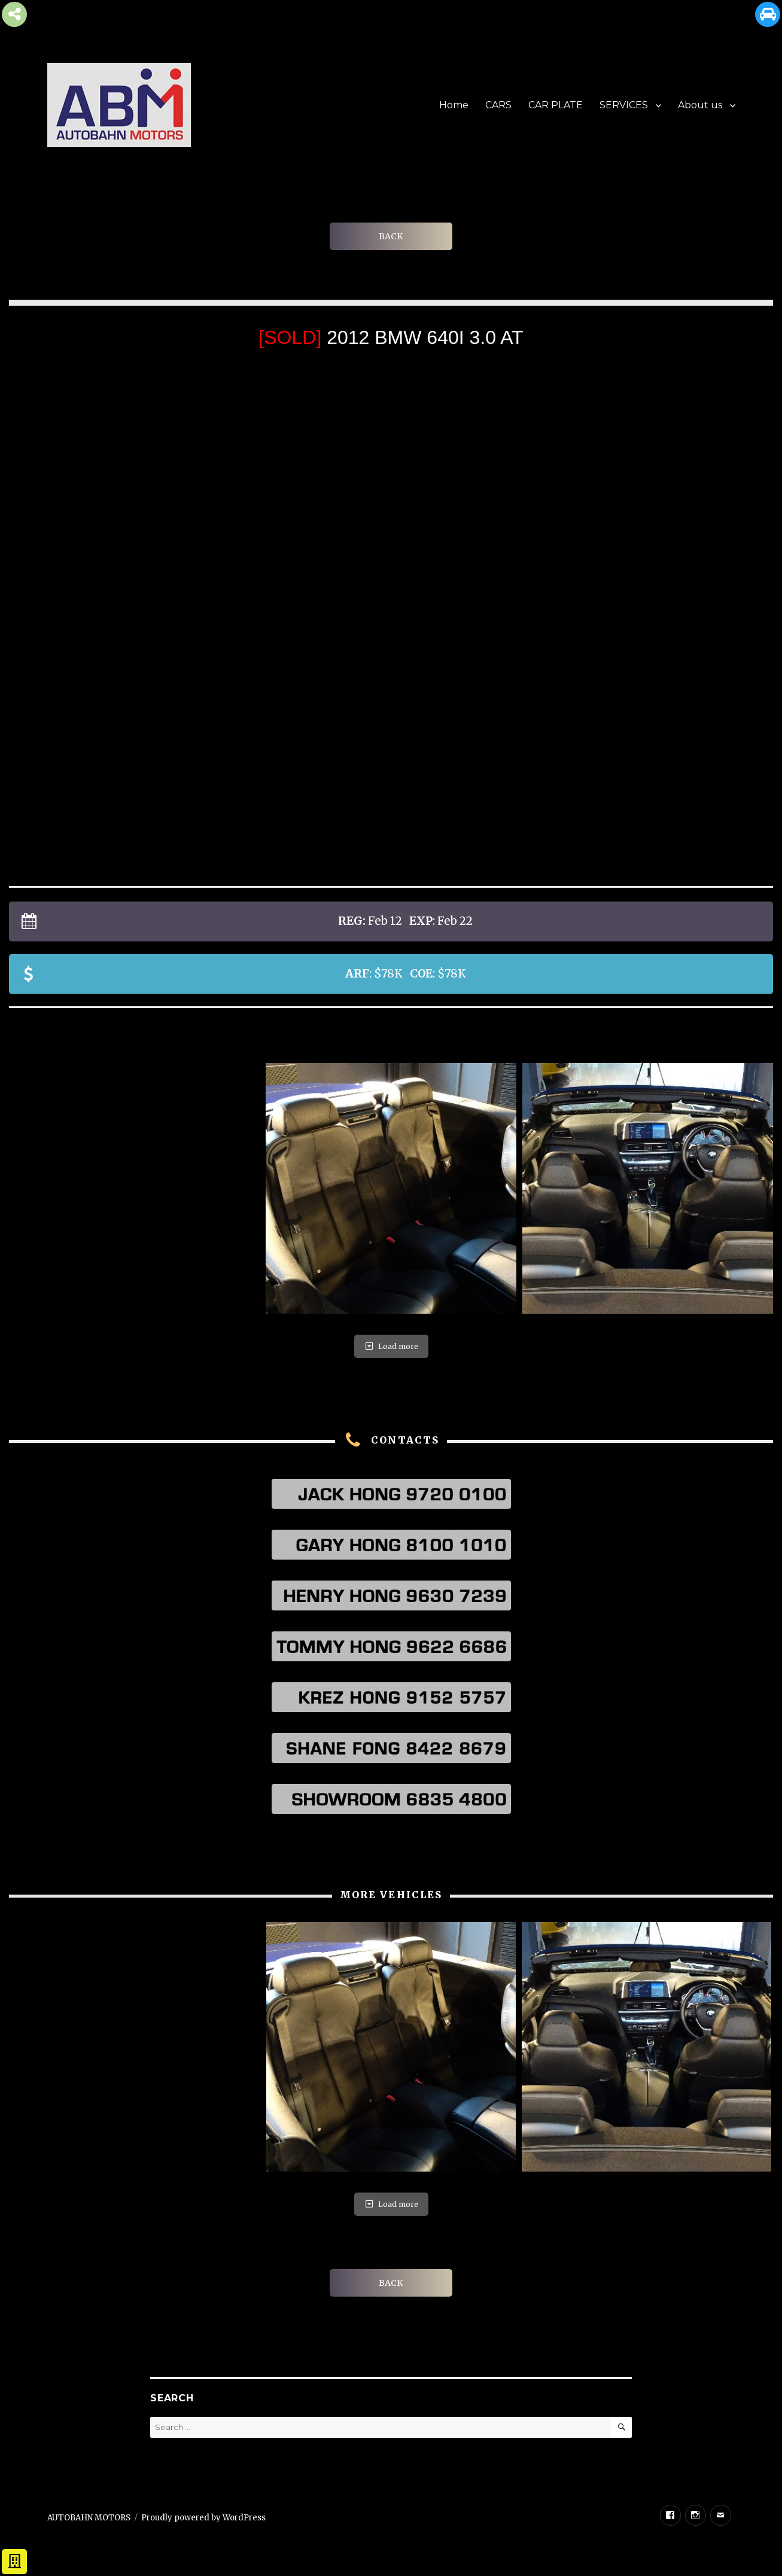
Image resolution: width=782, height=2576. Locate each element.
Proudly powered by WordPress (203, 2518)
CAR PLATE (555, 105)
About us (700, 105)
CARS (498, 105)
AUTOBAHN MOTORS (88, 2518)
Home (453, 105)
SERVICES (624, 105)
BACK (391, 236)
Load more (391, 1346)
